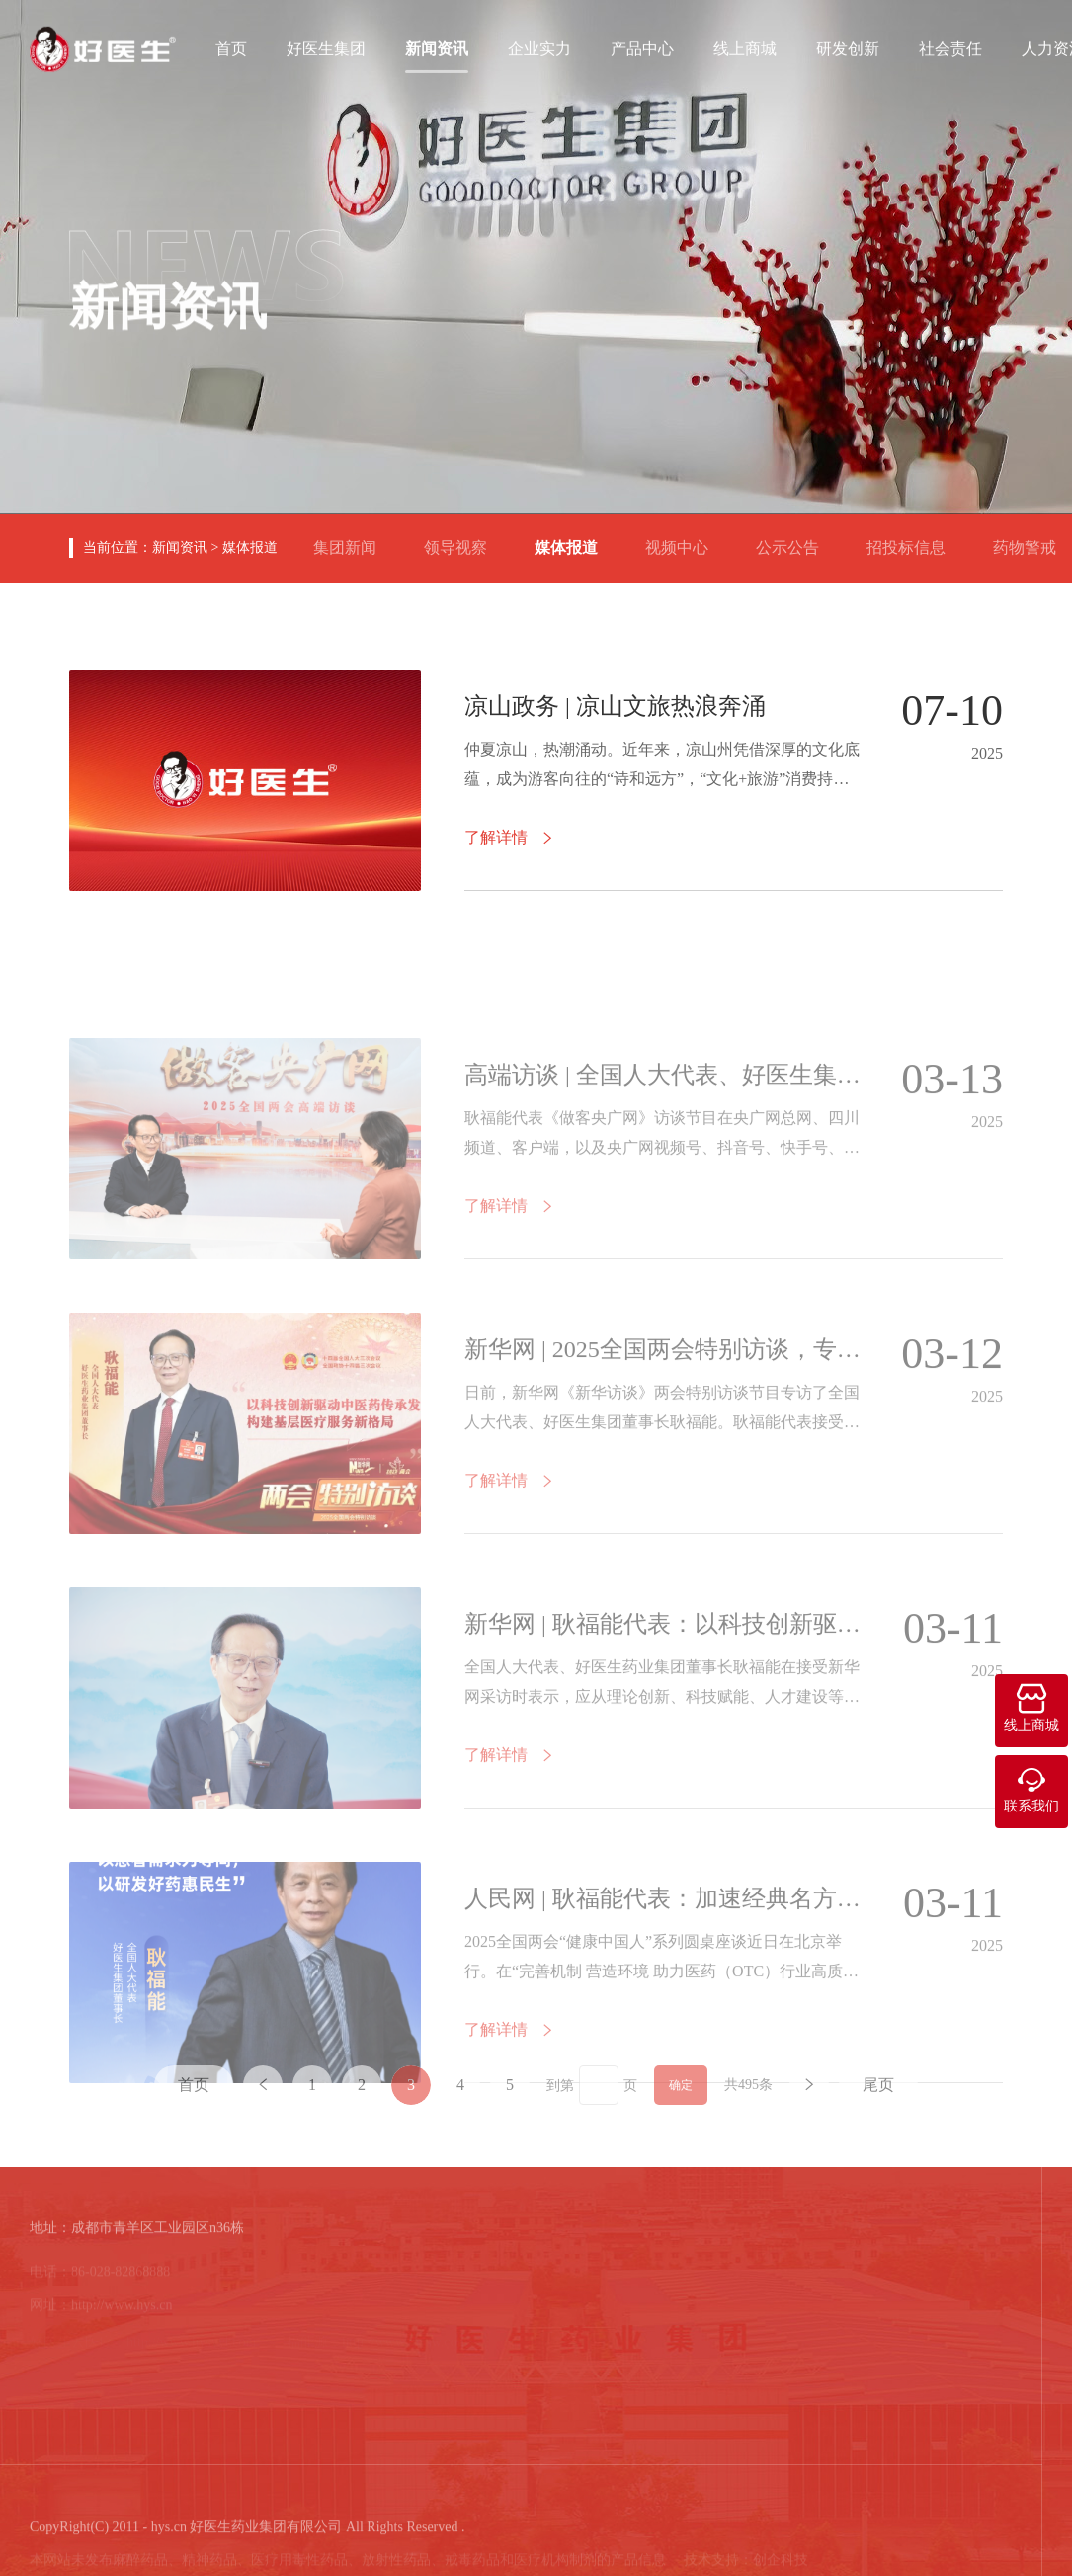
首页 (231, 47)
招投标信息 (913, 539)
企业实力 (539, 47)
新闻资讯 (436, 47)
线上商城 (745, 47)
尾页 (878, 2106)
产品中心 (642, 47)
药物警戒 (1032, 539)
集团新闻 (352, 539)
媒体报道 (250, 547)
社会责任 (950, 47)
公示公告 (795, 539)
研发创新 (847, 47)
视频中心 (684, 539)
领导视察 (463, 539)
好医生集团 (326, 47)
